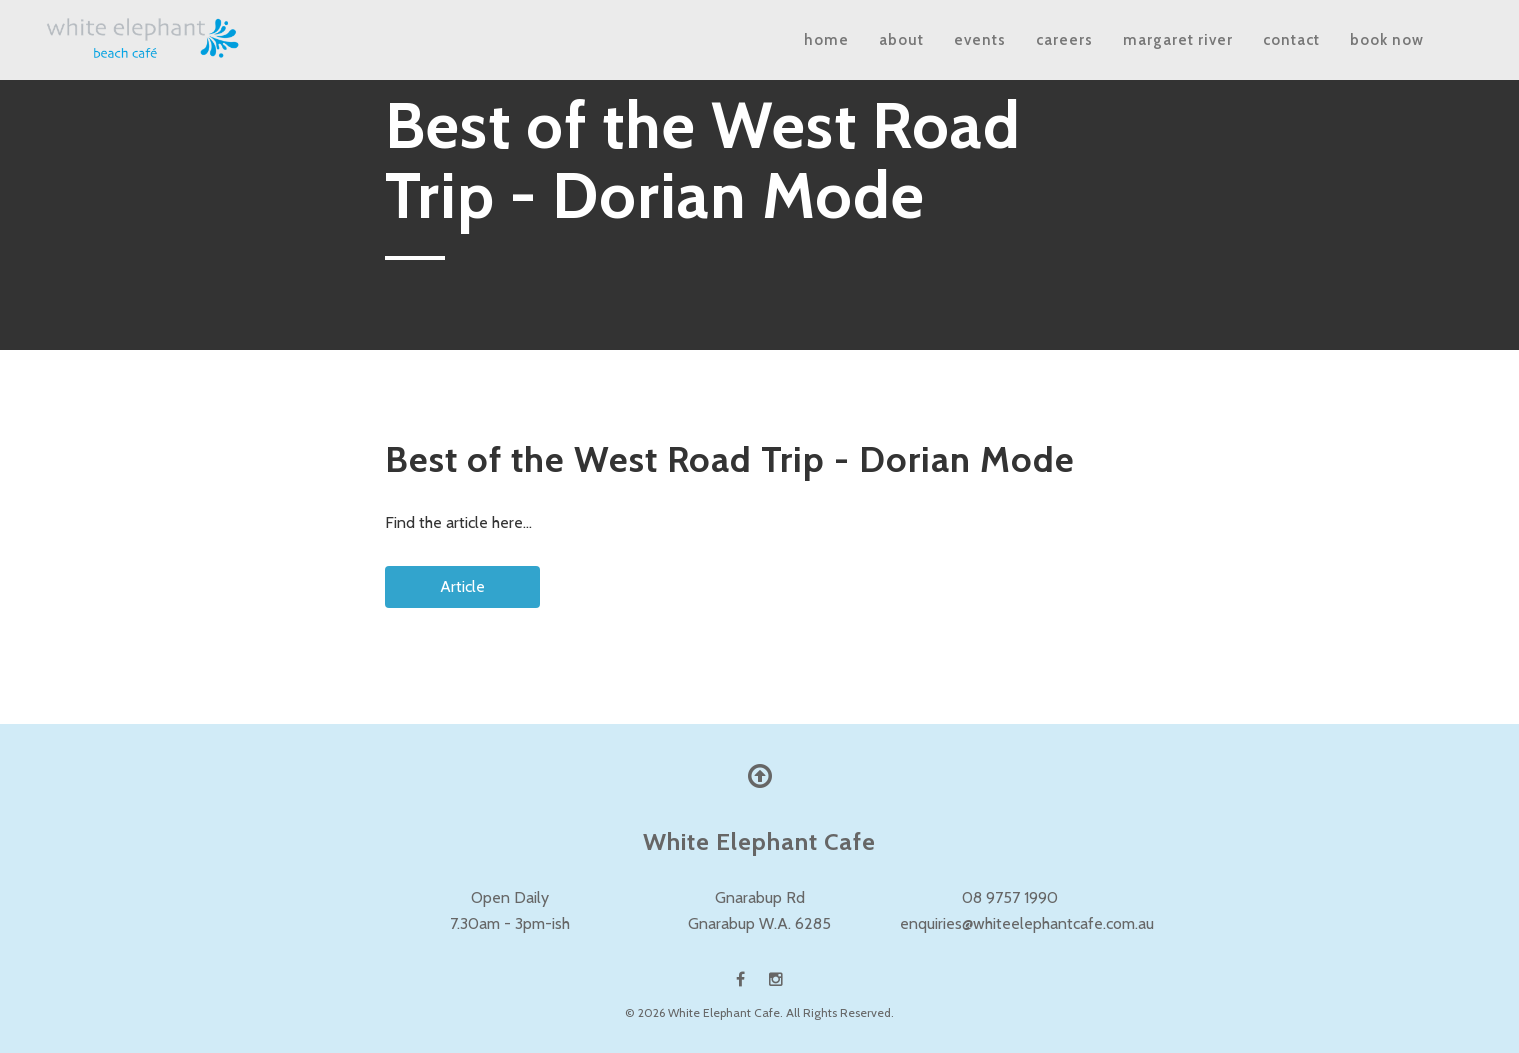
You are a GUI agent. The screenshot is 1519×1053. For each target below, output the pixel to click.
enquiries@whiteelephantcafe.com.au (1027, 923)
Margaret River (1178, 40)
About (901, 40)
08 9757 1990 (1010, 897)
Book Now (1387, 40)
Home (826, 40)
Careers (1064, 40)
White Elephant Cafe (724, 1012)
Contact (1291, 40)
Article (407, 578)
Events (980, 40)
